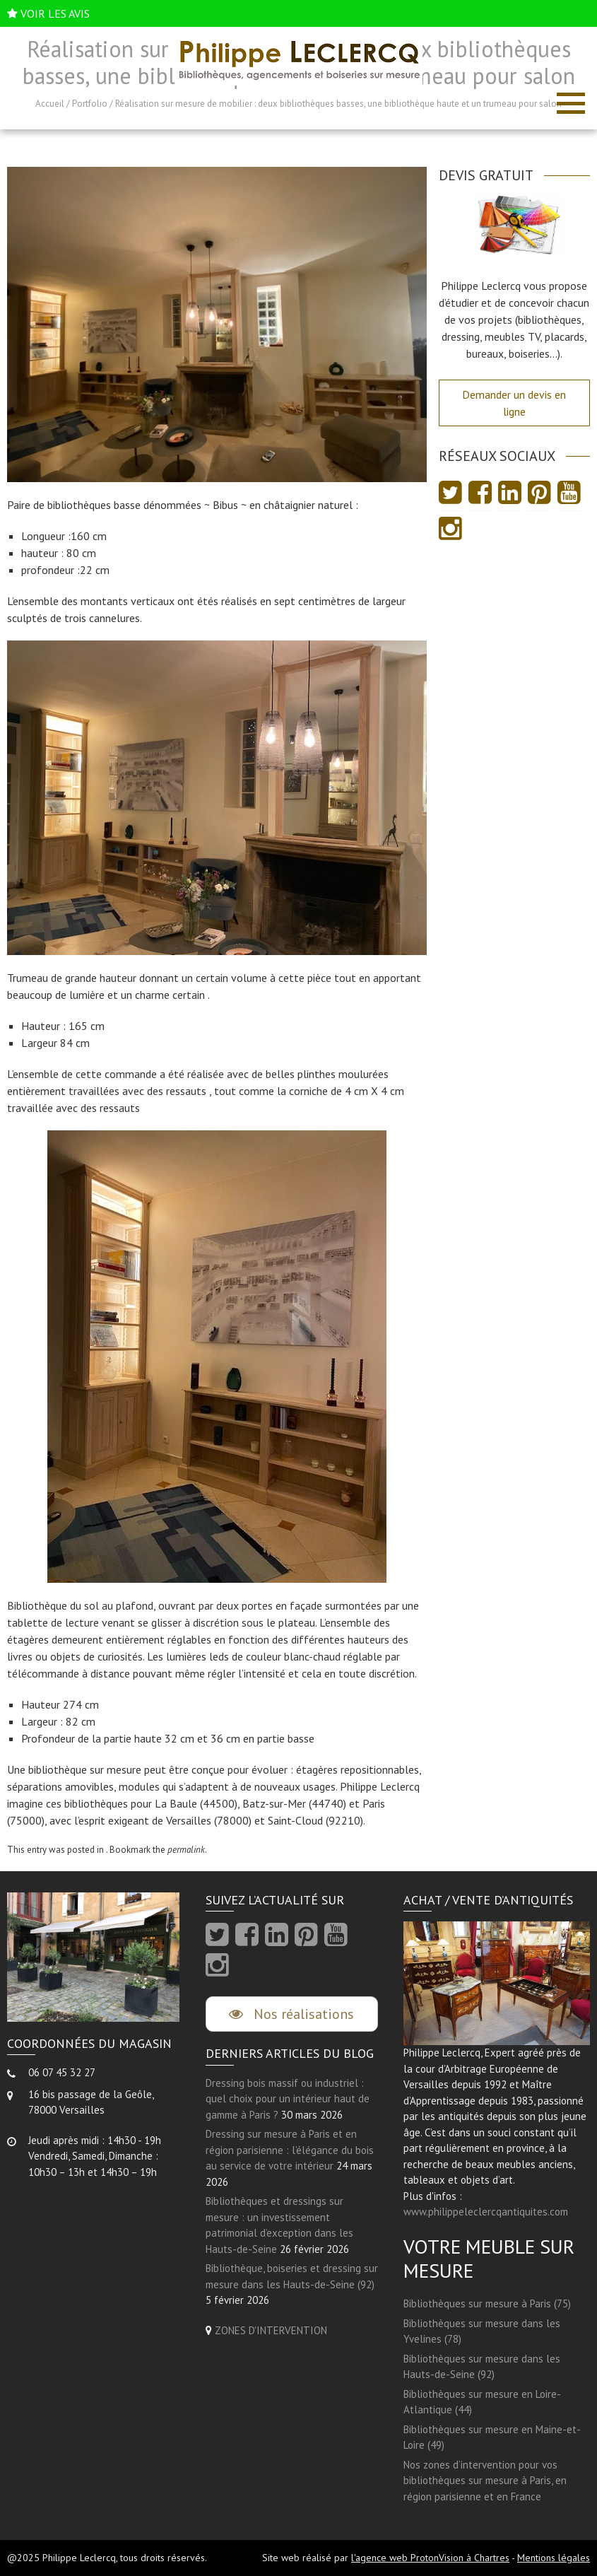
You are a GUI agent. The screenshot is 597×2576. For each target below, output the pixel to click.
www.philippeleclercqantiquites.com (485, 2211)
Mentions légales (553, 2557)
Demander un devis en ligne (514, 402)
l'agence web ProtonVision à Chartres (430, 2557)
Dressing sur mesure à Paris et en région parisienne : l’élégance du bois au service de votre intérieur (290, 2149)
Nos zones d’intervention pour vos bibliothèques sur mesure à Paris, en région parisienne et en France (485, 2480)
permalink (186, 1850)
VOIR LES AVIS (55, 13)
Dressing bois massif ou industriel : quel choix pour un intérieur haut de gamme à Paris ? (288, 2098)
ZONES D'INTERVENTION (271, 2330)
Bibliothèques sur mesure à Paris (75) (487, 2303)
